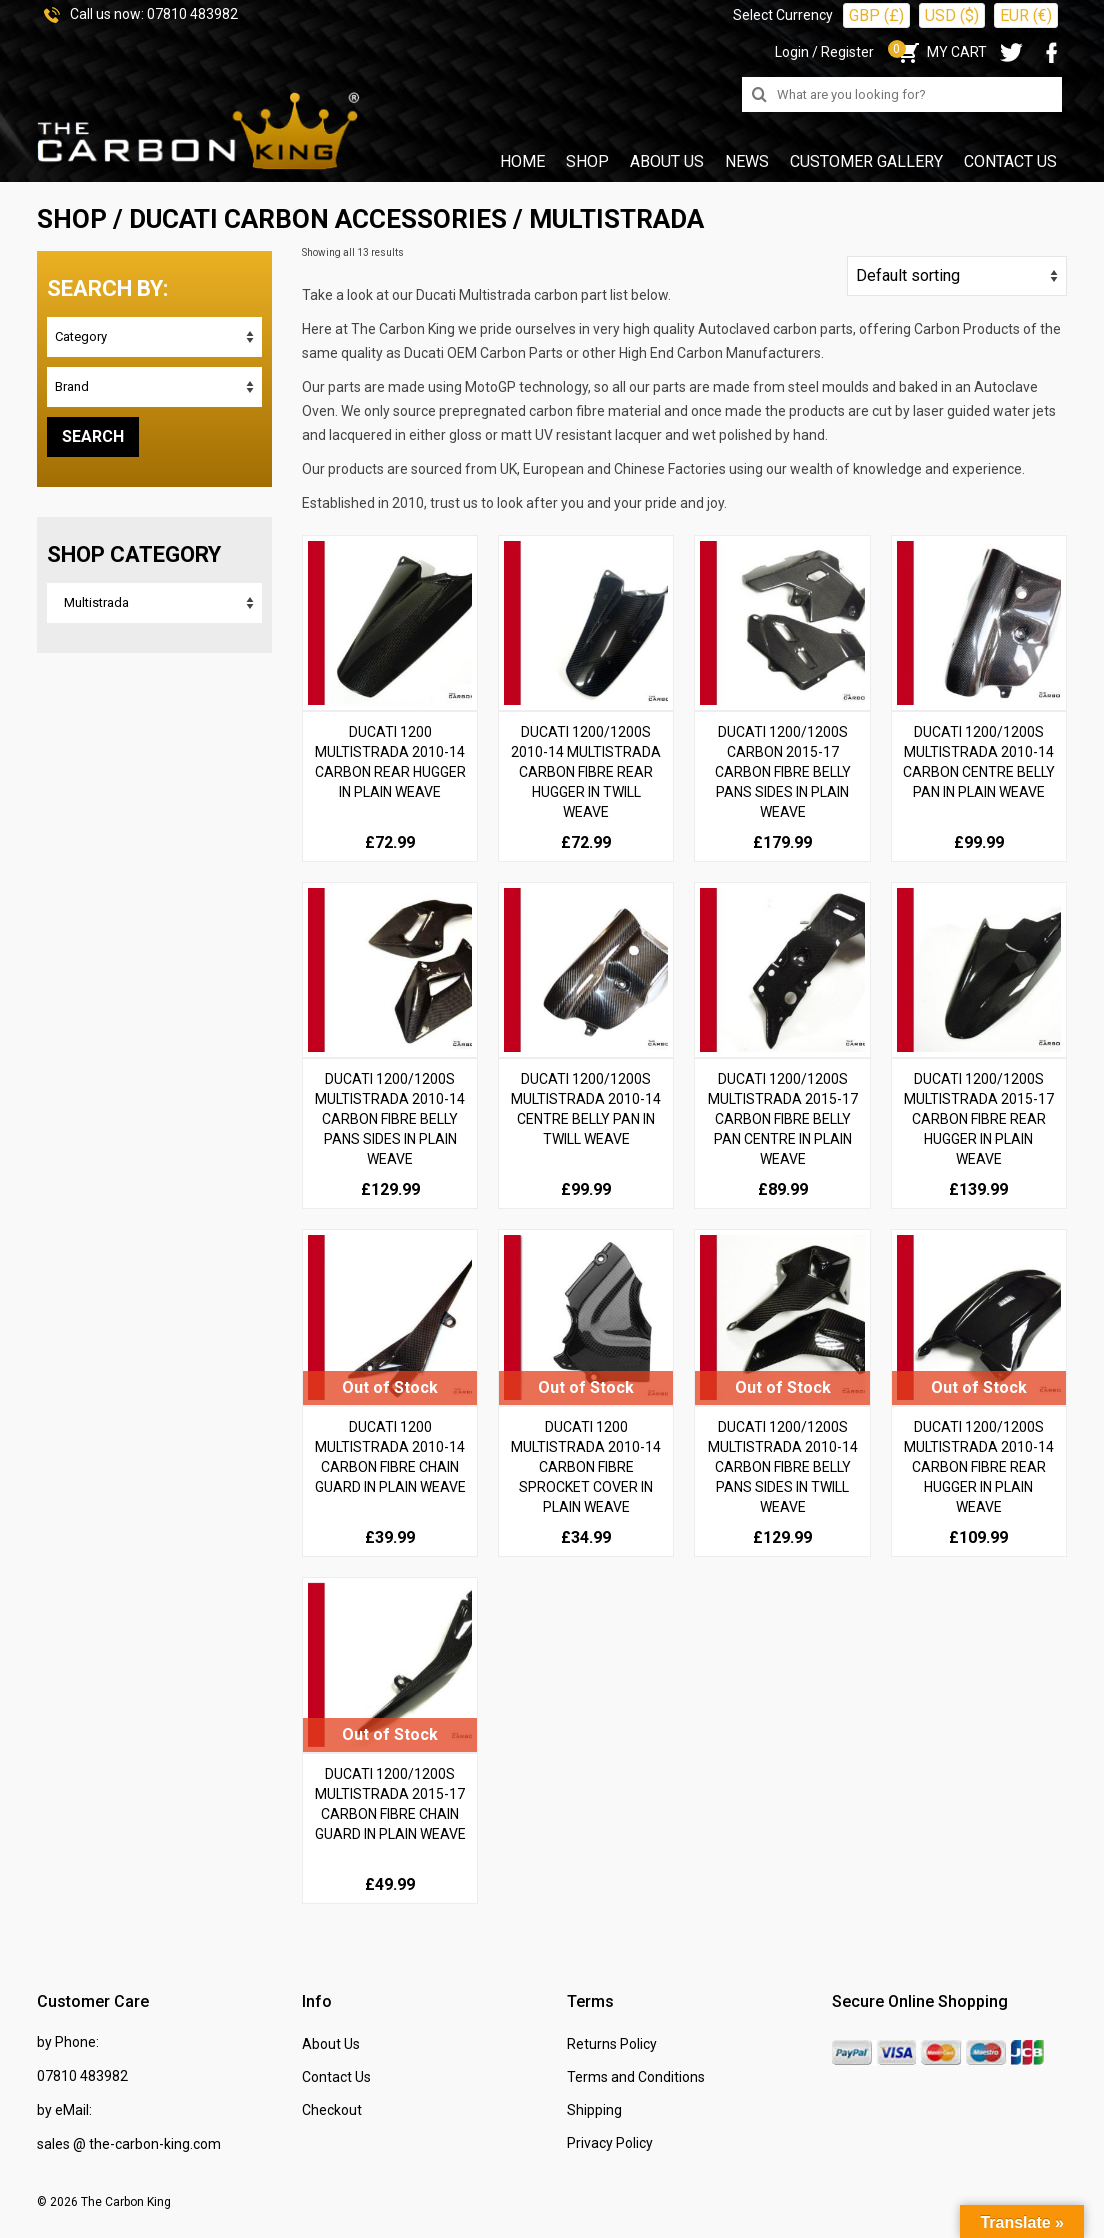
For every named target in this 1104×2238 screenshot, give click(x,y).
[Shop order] (957, 276)
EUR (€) (1026, 15)
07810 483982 (192, 14)
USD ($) (952, 15)
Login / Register (824, 52)
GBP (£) (876, 15)
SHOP (72, 219)
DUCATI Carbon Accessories (318, 219)
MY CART (940, 52)
